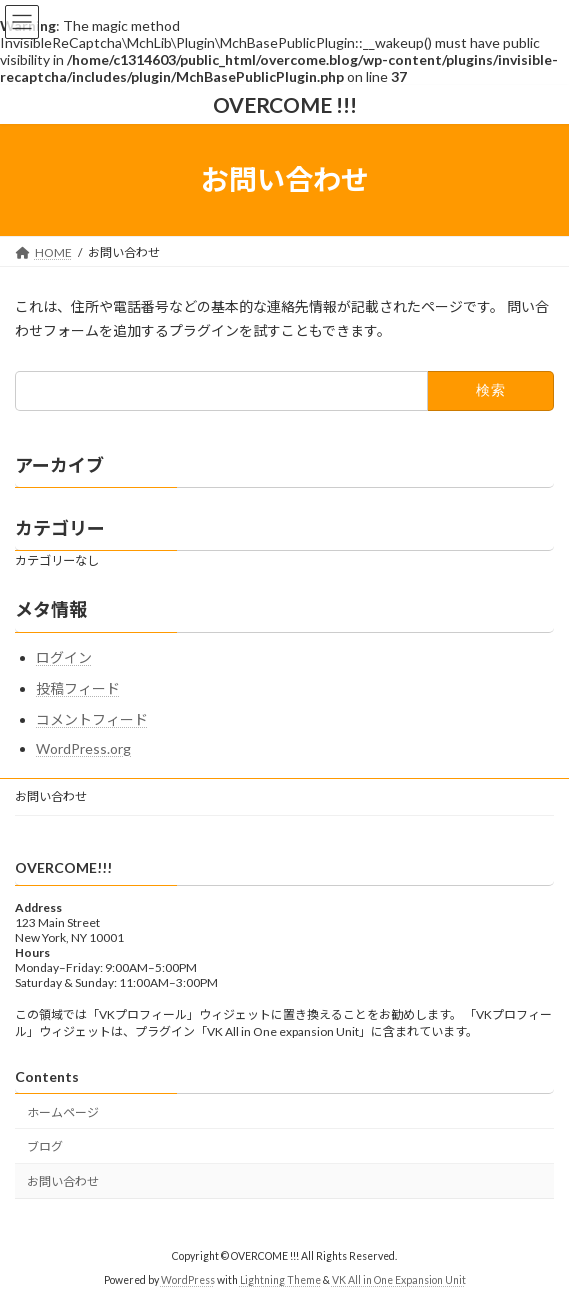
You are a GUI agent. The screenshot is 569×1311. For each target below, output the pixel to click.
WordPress (188, 1280)
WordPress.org (83, 748)
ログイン (64, 657)
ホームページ (63, 1112)
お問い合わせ (51, 796)
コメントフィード (92, 719)
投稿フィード (78, 688)
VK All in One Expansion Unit (399, 1280)
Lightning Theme (280, 1280)
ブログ (45, 1146)
